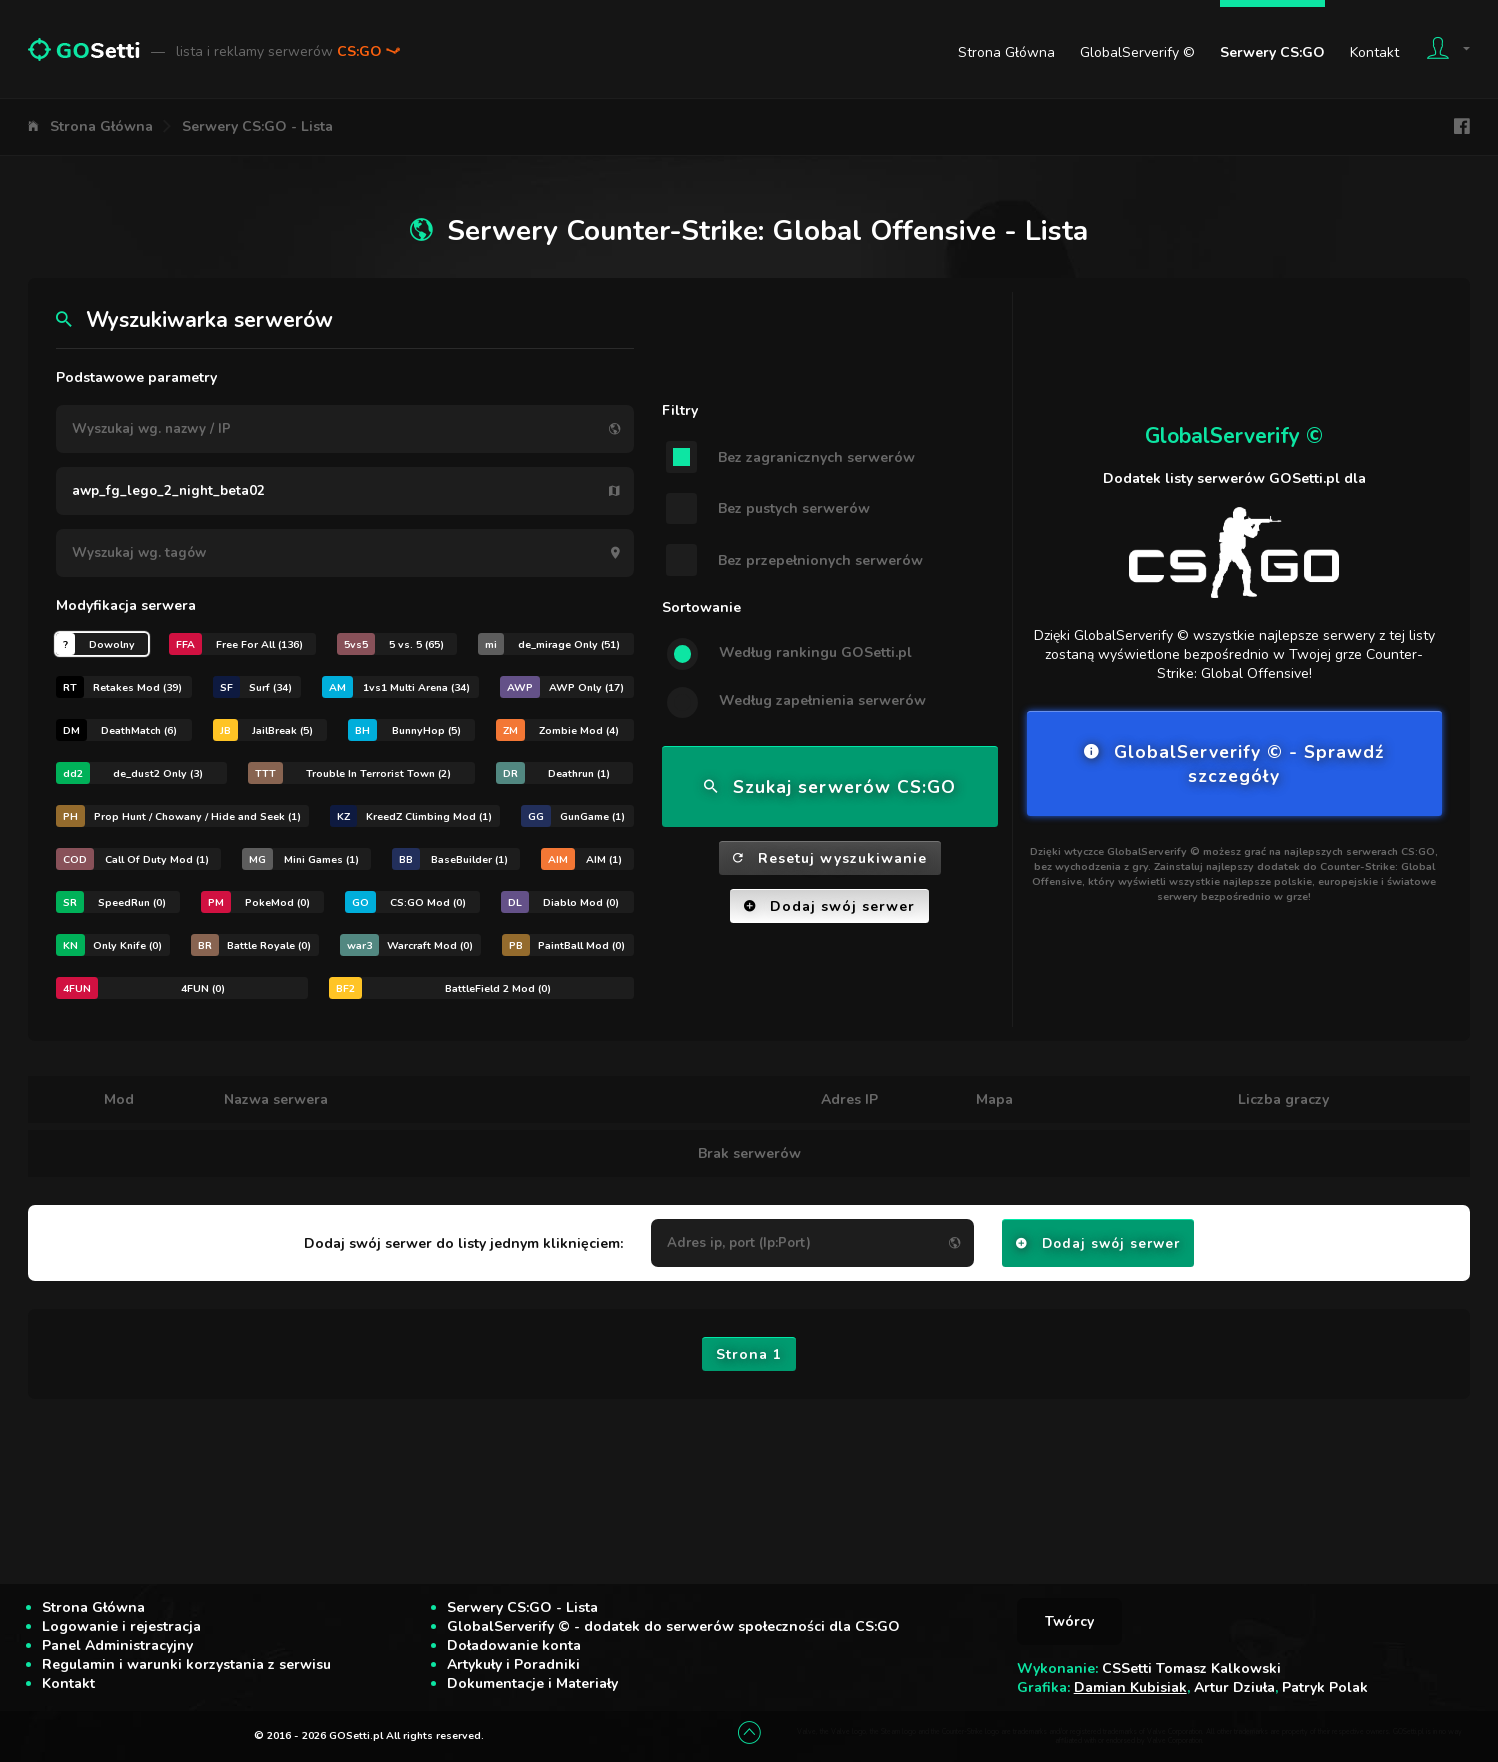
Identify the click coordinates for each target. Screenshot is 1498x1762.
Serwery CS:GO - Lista (257, 126)
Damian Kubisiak (1130, 1687)
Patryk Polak (1325, 1687)
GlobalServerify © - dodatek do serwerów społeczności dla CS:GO (673, 1626)
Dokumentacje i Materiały (532, 1683)
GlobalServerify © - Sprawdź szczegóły (1234, 764)
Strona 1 (749, 1354)
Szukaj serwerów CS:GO (830, 787)
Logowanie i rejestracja (121, 1626)
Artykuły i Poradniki (513, 1664)
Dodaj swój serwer (829, 906)
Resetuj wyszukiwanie (830, 858)
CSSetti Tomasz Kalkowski (1191, 1668)
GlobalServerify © (1137, 52)
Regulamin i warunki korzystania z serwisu (186, 1664)
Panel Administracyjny (117, 1645)
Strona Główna (1006, 52)
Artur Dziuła (1234, 1687)
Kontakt (1374, 52)
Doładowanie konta (514, 1645)
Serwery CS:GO (1272, 52)
